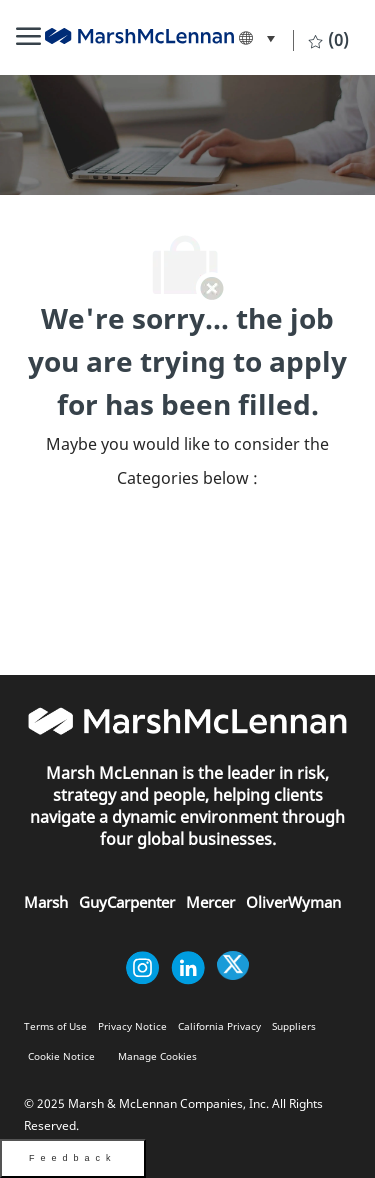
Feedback (73, 1158)
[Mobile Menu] (28, 38)
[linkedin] (188, 968)
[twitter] (233, 968)
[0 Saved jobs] (328, 40)
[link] (139, 36)
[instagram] (143, 968)
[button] (256, 39)
